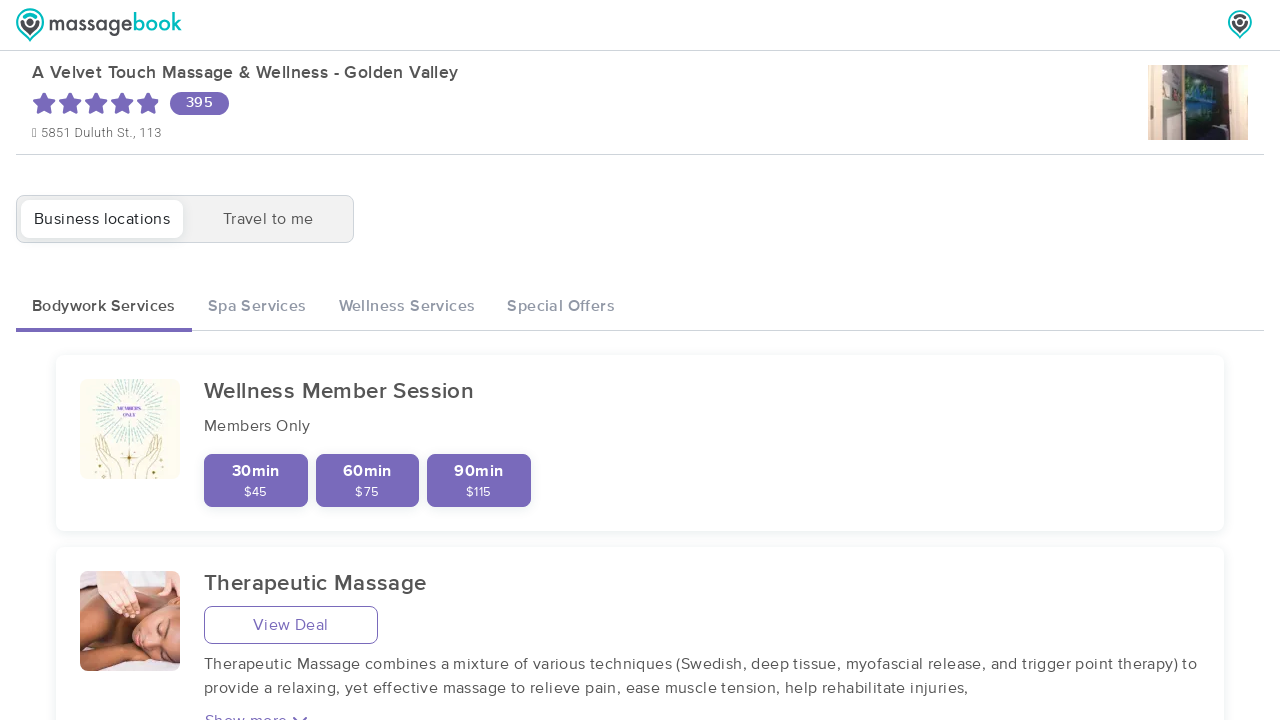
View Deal (291, 625)
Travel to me (268, 219)
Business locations (102, 219)
